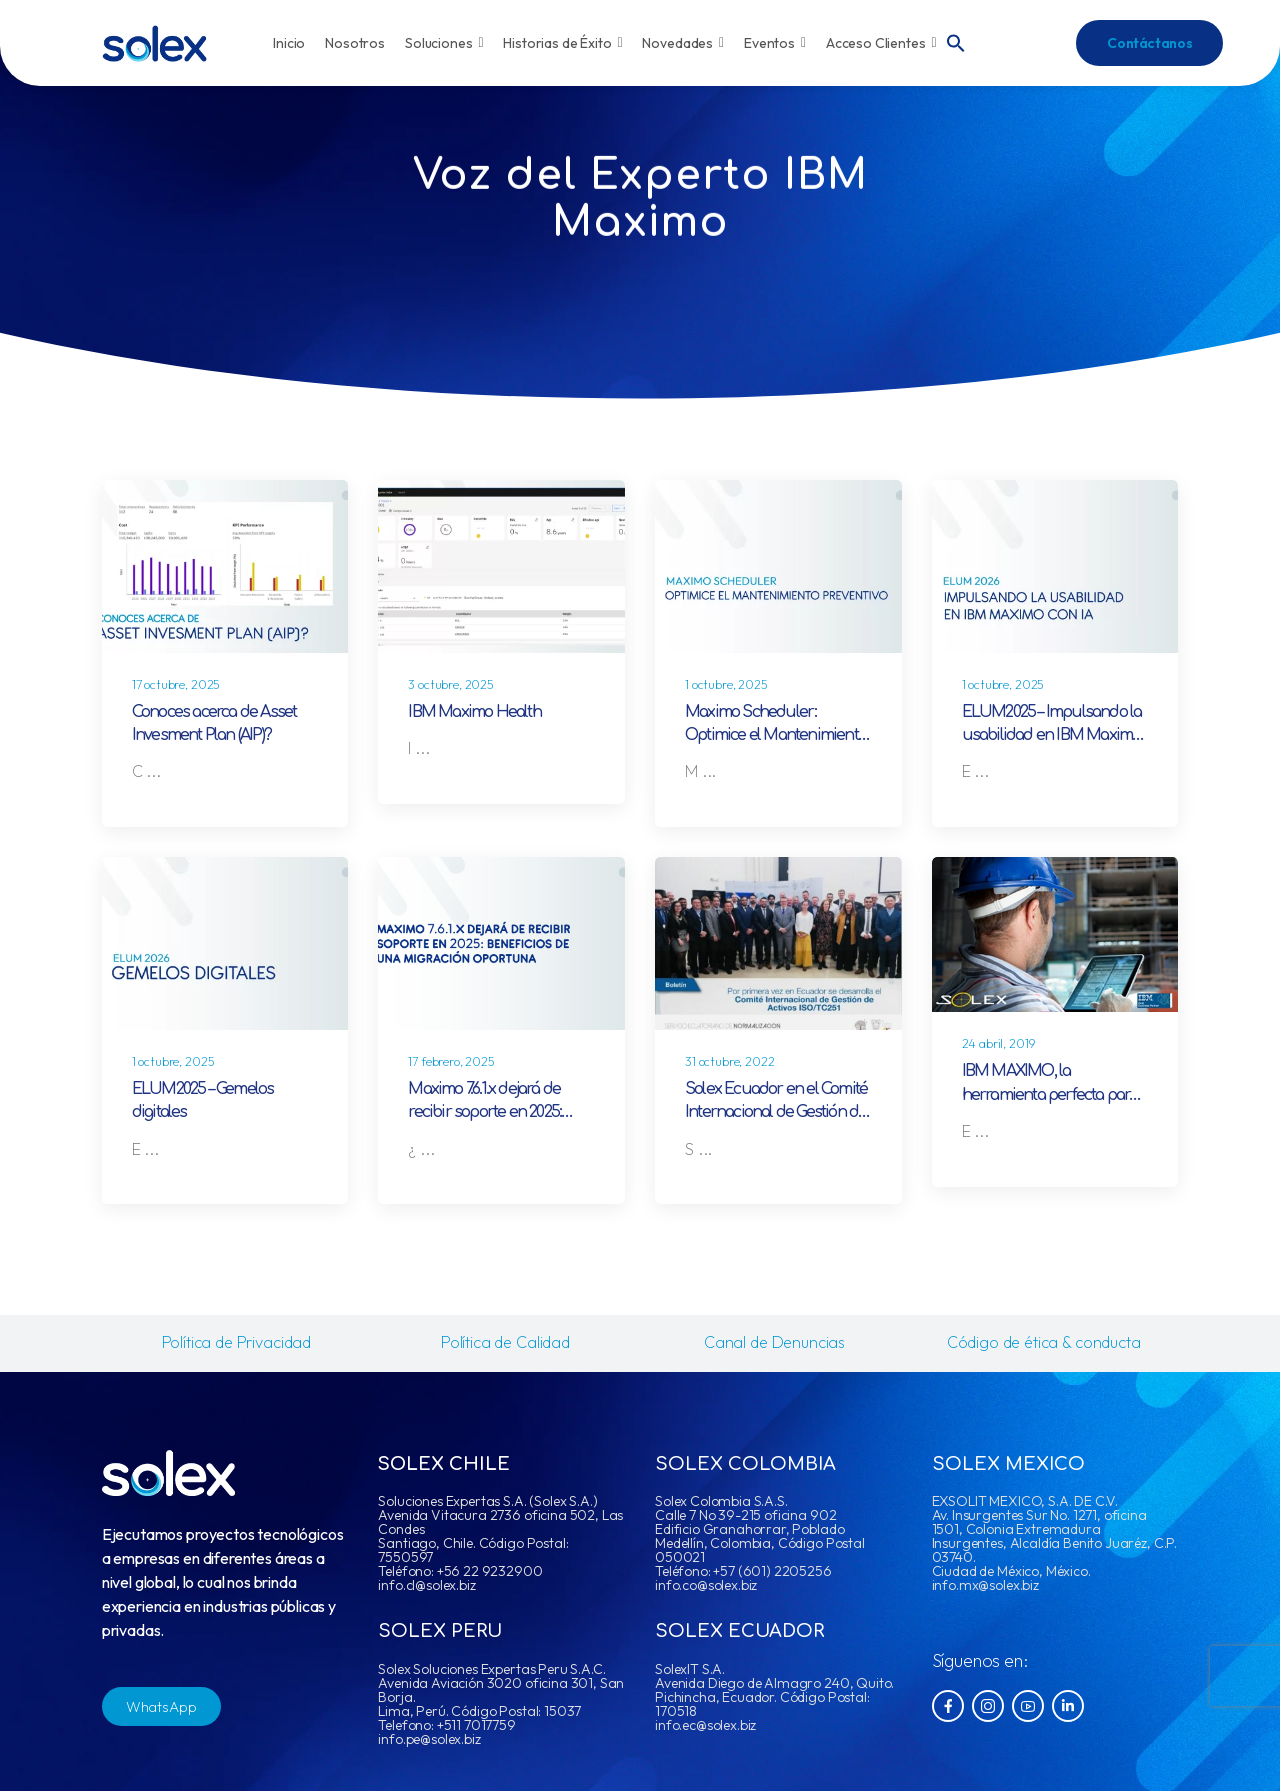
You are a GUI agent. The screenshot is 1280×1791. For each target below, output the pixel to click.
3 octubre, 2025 (451, 684)
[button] (956, 41)
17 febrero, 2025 (451, 1061)
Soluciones (444, 43)
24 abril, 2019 (998, 1043)
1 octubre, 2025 (726, 684)
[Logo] (154, 43)
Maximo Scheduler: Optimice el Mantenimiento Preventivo (775, 735)
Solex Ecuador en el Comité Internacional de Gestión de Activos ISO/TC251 (776, 1112)
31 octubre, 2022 (729, 1061)
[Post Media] (225, 566)
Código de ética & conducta (1044, 1342)
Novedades (683, 43)
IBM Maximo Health (474, 712)
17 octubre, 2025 (176, 684)
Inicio (289, 43)
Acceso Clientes (881, 43)
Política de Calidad (505, 1342)
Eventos (775, 43)
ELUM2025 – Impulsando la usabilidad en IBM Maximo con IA (1052, 735)
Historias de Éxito (562, 43)
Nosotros (355, 43)
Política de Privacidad (236, 1342)
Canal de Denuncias (774, 1342)
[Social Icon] (948, 1706)
